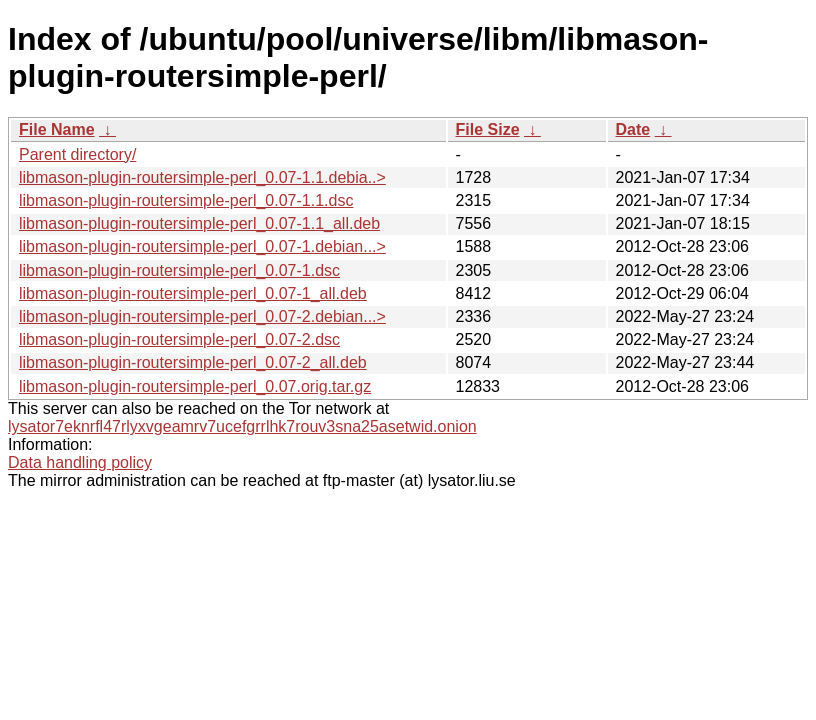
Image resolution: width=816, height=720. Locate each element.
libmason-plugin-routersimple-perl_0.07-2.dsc (179, 339)
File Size (488, 129)
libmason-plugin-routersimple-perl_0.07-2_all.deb (193, 362)
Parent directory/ (77, 154)
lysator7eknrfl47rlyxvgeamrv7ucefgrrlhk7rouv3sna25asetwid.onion (242, 426)
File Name (57, 129)
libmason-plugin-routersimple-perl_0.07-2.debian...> (202, 316)
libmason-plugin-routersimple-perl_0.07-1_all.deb (193, 293)
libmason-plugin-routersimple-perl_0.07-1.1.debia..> (202, 177)
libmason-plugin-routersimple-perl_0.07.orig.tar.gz (195, 386)
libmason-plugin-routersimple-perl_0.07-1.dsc (179, 270)
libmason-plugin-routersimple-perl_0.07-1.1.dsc (186, 200)
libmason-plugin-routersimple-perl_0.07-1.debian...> (202, 246)
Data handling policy (80, 462)
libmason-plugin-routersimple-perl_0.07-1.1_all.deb (199, 223)
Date (633, 129)
